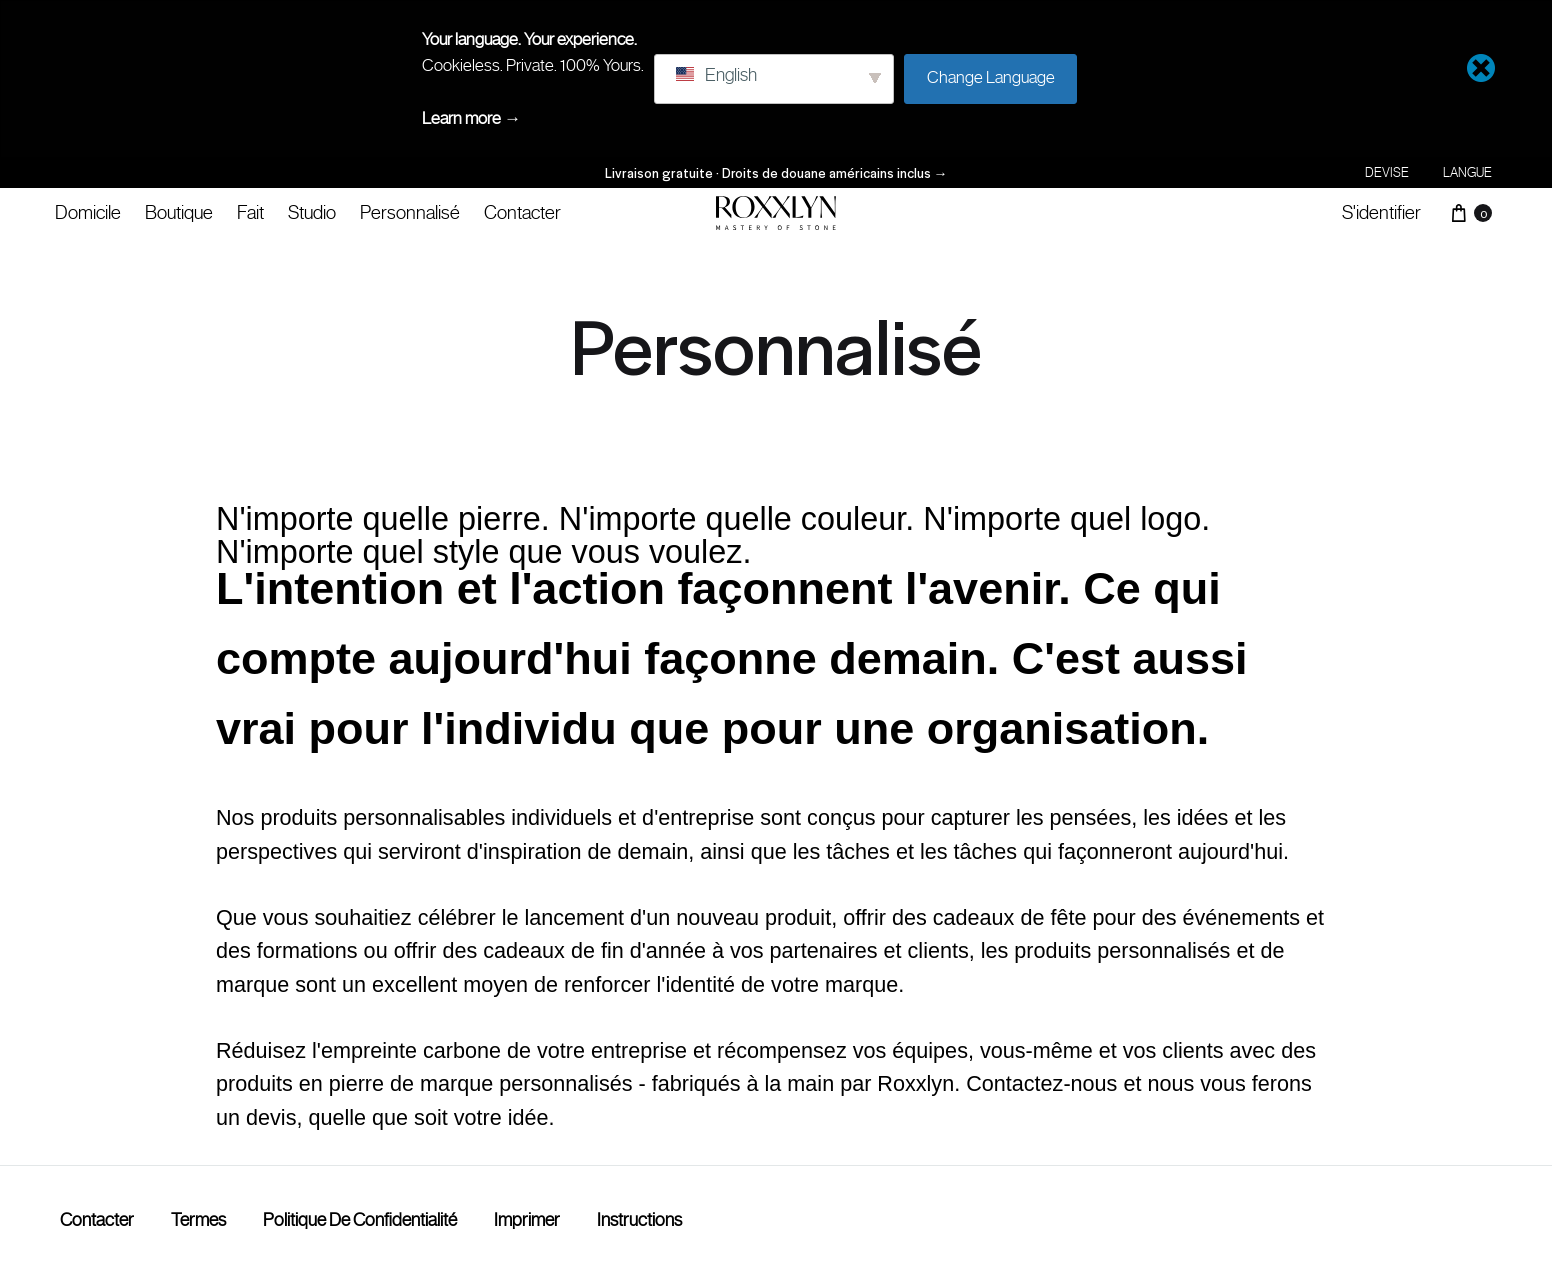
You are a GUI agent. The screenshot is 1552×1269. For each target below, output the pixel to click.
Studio (312, 212)
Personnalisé (410, 212)
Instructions (639, 1220)
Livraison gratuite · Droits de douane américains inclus (776, 172)
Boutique (179, 212)
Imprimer (527, 1220)
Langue (1467, 172)
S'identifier (1381, 212)
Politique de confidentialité (360, 1220)
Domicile (88, 212)
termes (198, 1220)
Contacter (522, 212)
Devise (1387, 172)
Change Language (991, 77)
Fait (250, 212)
